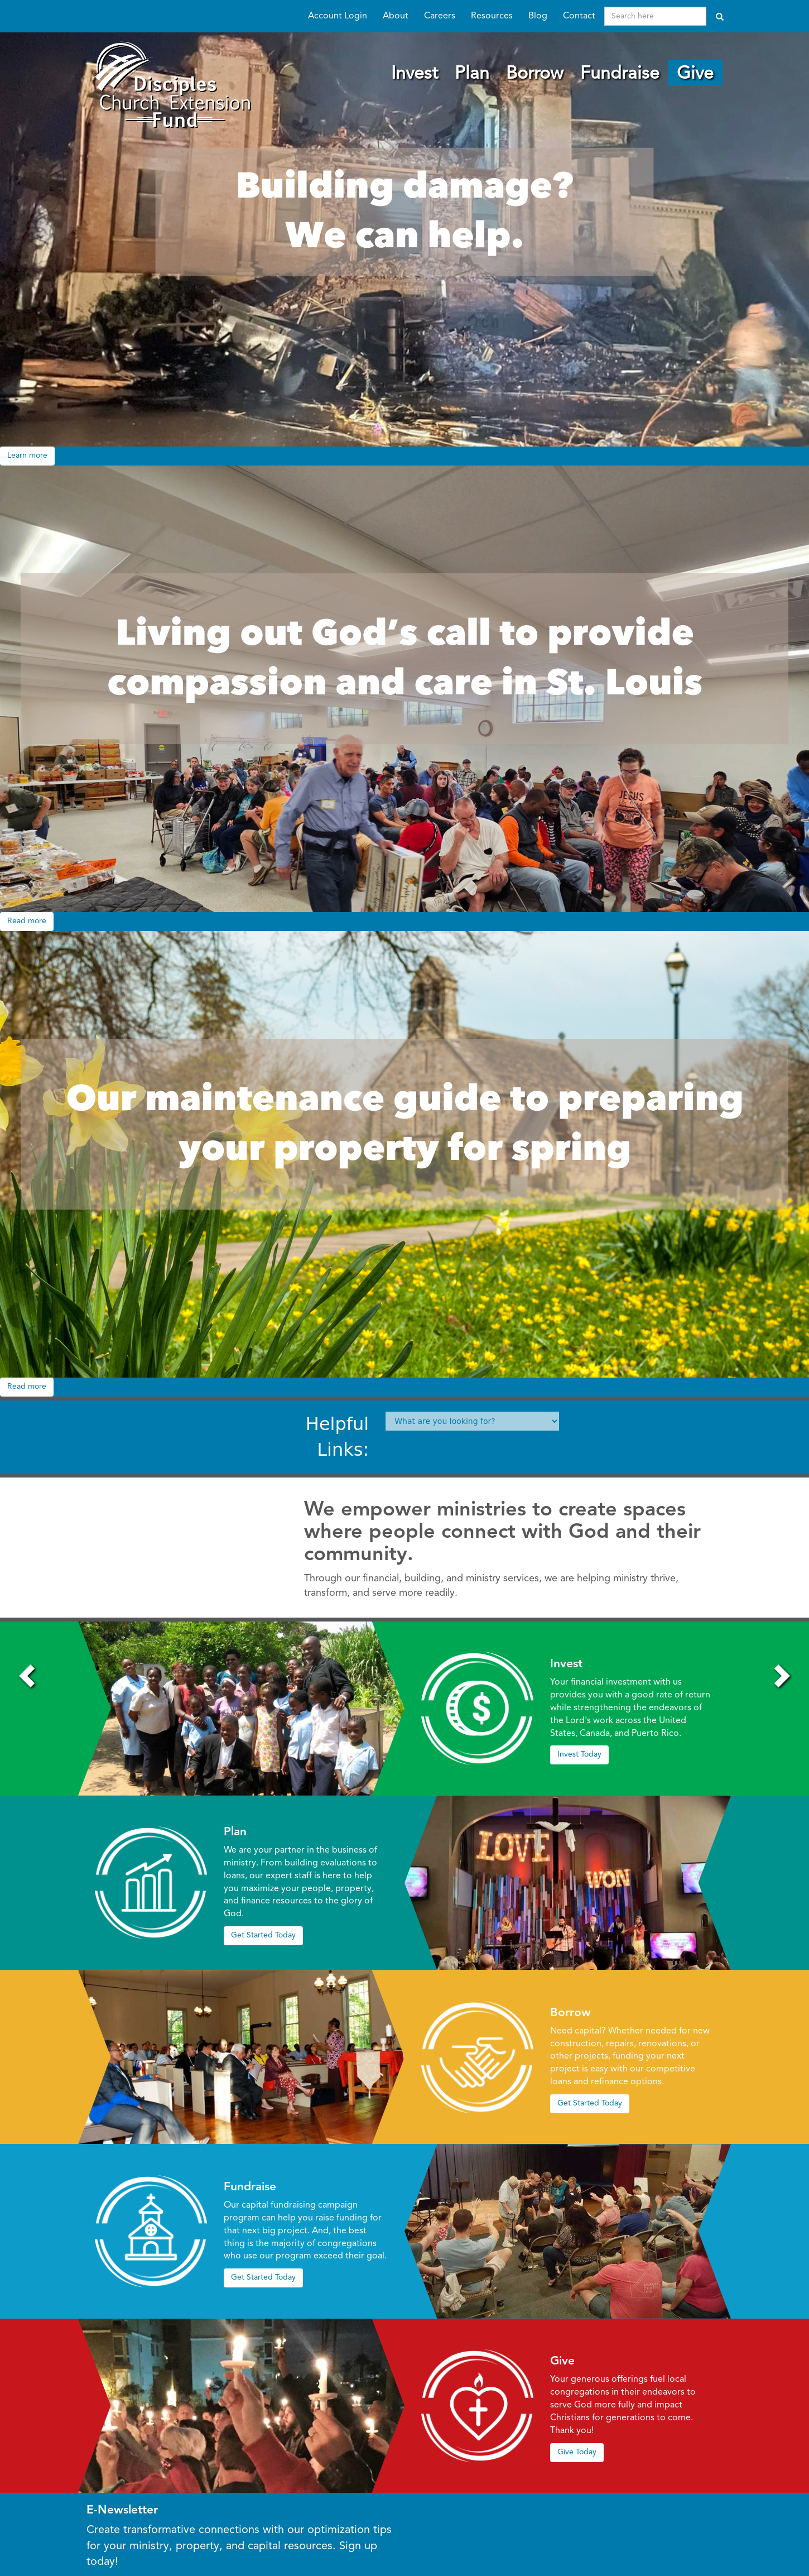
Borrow (535, 74)
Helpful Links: (337, 1436)
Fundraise (619, 74)
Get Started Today (263, 1935)
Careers (439, 16)
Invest (414, 74)
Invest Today (579, 1754)
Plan (472, 74)
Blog (537, 16)
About (395, 16)
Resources (492, 16)
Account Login (337, 16)
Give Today (576, 2452)
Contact (579, 16)
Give (695, 74)
